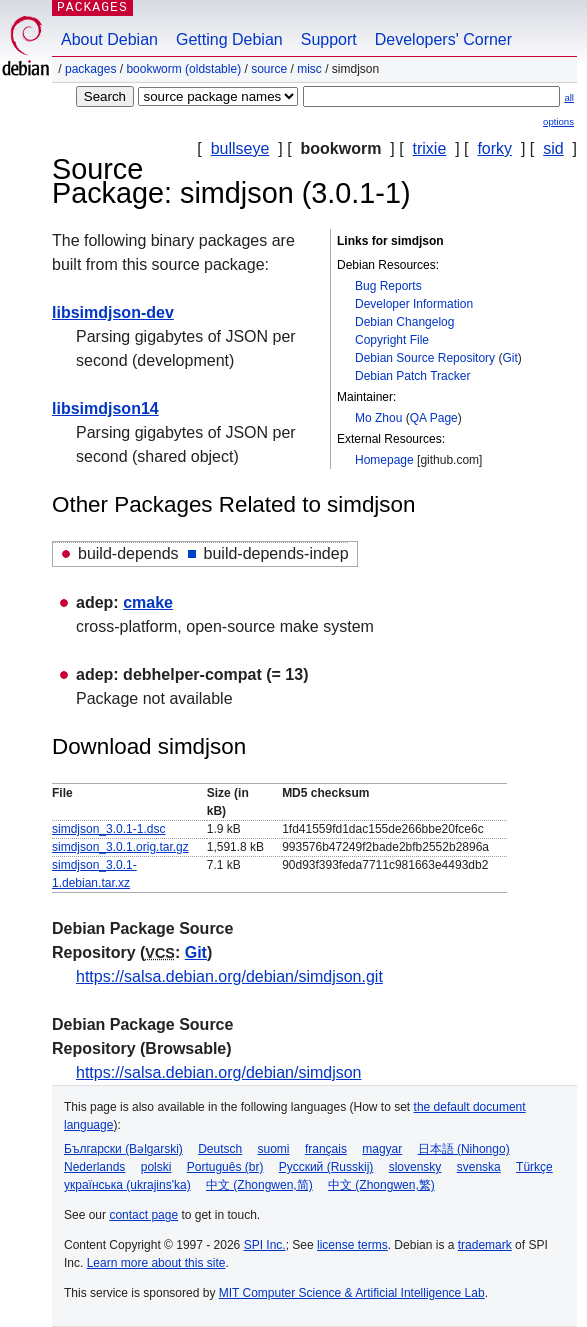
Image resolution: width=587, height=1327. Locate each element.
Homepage (384, 460)
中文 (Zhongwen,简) (259, 1185)
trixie (430, 148)
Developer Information (414, 304)
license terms (352, 1245)
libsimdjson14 (105, 408)
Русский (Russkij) (326, 1167)
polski (156, 1167)
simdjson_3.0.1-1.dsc (108, 829)
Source (269, 69)
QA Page (434, 418)
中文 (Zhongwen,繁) (381, 1185)
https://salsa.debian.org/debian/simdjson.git (229, 976)
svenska (479, 1167)
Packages (90, 69)
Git (509, 358)
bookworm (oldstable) (183, 69)
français (326, 1149)
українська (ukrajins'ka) (127, 1185)
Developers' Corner (443, 39)
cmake (148, 602)
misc (309, 69)
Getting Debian (229, 39)
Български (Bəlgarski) (123, 1149)
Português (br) (225, 1167)
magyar (382, 1149)
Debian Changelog (404, 322)
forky (494, 148)
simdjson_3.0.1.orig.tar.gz (120, 847)
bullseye (240, 148)
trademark (485, 1245)
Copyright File (392, 340)
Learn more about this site (156, 1263)
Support (329, 39)
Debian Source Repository (425, 358)
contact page (143, 1215)
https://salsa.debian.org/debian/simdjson (219, 1072)
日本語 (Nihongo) (464, 1149)
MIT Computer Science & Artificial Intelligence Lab (352, 1293)
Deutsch (220, 1149)
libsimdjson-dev (113, 312)
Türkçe (534, 1167)
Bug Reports (388, 286)
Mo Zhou (378, 418)
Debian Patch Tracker (412, 376)
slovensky (415, 1167)
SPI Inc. (265, 1245)
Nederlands (94, 1167)
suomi (274, 1149)
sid (553, 148)
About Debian (109, 39)
